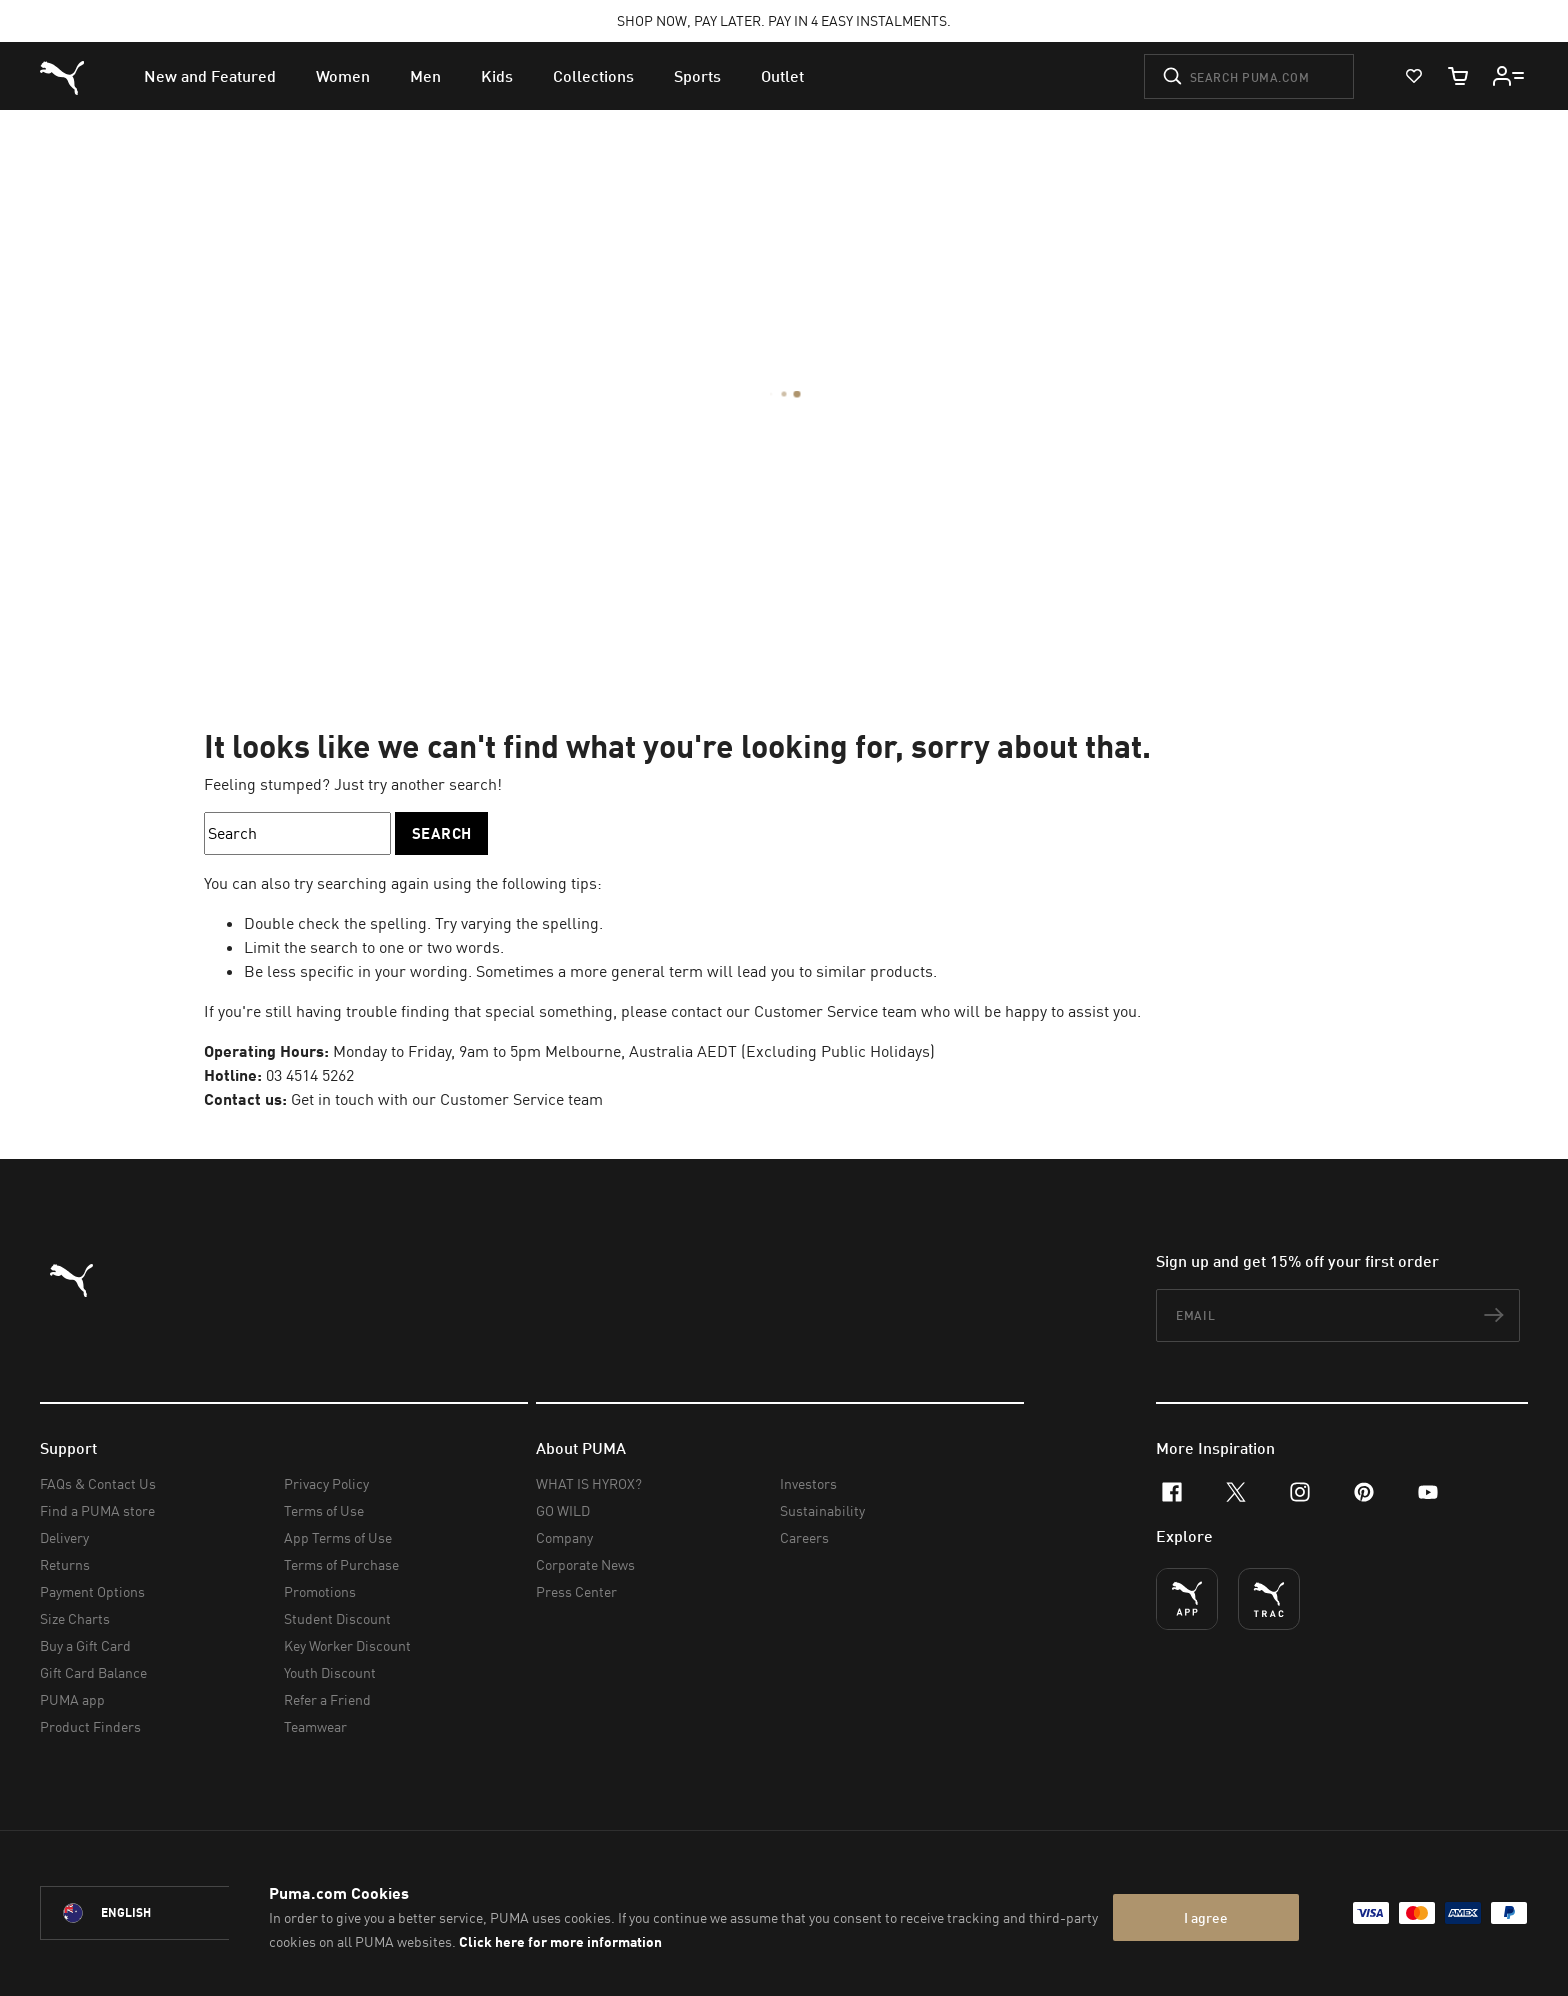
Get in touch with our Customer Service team (447, 1099)
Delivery (64, 1537)
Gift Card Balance (93, 1672)
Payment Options (92, 1591)
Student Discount (337, 1618)
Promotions (320, 1591)
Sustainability (822, 1510)
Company (564, 1537)
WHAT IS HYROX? (589, 1483)
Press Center (576, 1591)
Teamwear (315, 1726)
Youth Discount (330, 1672)
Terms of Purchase (341, 1564)
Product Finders (90, 1726)
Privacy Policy (326, 1483)
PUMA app (72, 1699)
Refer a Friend (327, 1699)
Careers (804, 1537)
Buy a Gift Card (85, 1645)
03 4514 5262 (310, 1075)
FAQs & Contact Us (98, 1483)
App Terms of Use (338, 1537)
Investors (808, 1483)
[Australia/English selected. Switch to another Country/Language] (152, 1913)
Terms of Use (324, 1510)
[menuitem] (210, 76)
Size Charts (75, 1618)
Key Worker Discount (347, 1645)
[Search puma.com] (1249, 76)
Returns (65, 1564)
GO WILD (563, 1510)
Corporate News (585, 1564)
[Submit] (1172, 76)
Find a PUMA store (97, 1510)
